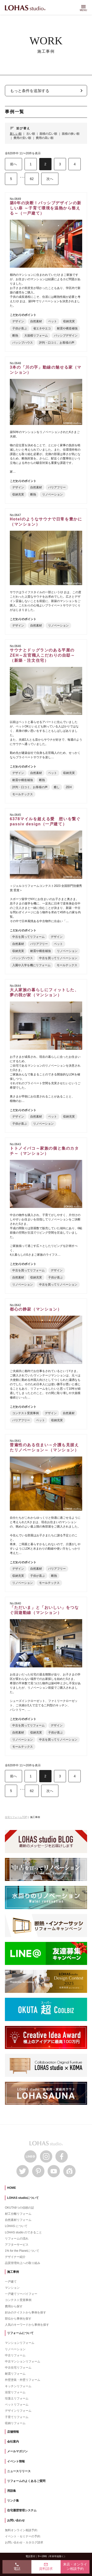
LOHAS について (16, 2226)
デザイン (18, 321)
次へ (49, 179)
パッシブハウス (22, 342)
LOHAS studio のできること (23, 2232)
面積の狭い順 (70, 133)
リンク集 (13, 2500)
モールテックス (22, 794)
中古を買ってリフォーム (28, 937)
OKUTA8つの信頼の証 (19, 2207)
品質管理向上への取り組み (22, 2263)
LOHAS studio (25, 8)
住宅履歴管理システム (22, 2510)
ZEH (69, 787)
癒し (57, 787)
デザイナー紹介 (15, 2257)
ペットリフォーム (16, 2404)
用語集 (11, 2490)
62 (32, 179)
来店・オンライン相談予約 (75, 2566)
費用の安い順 (22, 138)
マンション (12, 2287)
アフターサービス (16, 2244)
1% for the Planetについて (22, 2250)
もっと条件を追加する (47, 91)
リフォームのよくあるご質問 (26, 2481)
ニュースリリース (19, 2471)
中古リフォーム (15, 2355)
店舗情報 (13, 2431)
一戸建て (11, 2281)
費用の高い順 (44, 138)
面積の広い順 (48, 133)
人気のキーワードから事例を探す (27, 2324)
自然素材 (36, 321)
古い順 (30, 133)
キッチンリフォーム (18, 2386)
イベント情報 (16, 2461)
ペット (52, 321)
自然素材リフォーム (18, 2220)
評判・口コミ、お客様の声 (56, 342)
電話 (17, 2566)
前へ (13, 164)
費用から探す (14, 2306)
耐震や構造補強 (67, 328)
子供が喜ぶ (19, 328)
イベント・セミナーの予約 (22, 2536)
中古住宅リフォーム (18, 2367)
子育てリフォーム (16, 2417)
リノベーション (52, 494)
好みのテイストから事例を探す (25, 2312)
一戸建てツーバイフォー (21, 2294)
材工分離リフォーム (18, 2213)
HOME (11, 2188)
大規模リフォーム (36, 335)
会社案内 (13, 2441)
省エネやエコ (42, 328)
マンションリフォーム (19, 2343)
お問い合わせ (16, 2520)
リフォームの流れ (16, 2238)
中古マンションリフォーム (22, 2361)
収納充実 (69, 321)
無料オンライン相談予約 (21, 2530)
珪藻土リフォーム (16, 2398)
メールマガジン (17, 2451)
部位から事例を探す (18, 2318)
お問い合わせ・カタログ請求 (24, 2542)
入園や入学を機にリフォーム (31, 965)
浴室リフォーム (15, 2392)
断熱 (15, 335)
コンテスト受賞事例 (25, 1413)
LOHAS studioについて (23, 2198)
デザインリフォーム (18, 2410)
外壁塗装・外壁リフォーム (22, 2380)
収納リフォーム (15, 2423)
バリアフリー (57, 487)
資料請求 (46, 2566)
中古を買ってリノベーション (58, 958)
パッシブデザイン (66, 335)
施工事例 (13, 2272)
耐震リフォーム (15, 2373)
